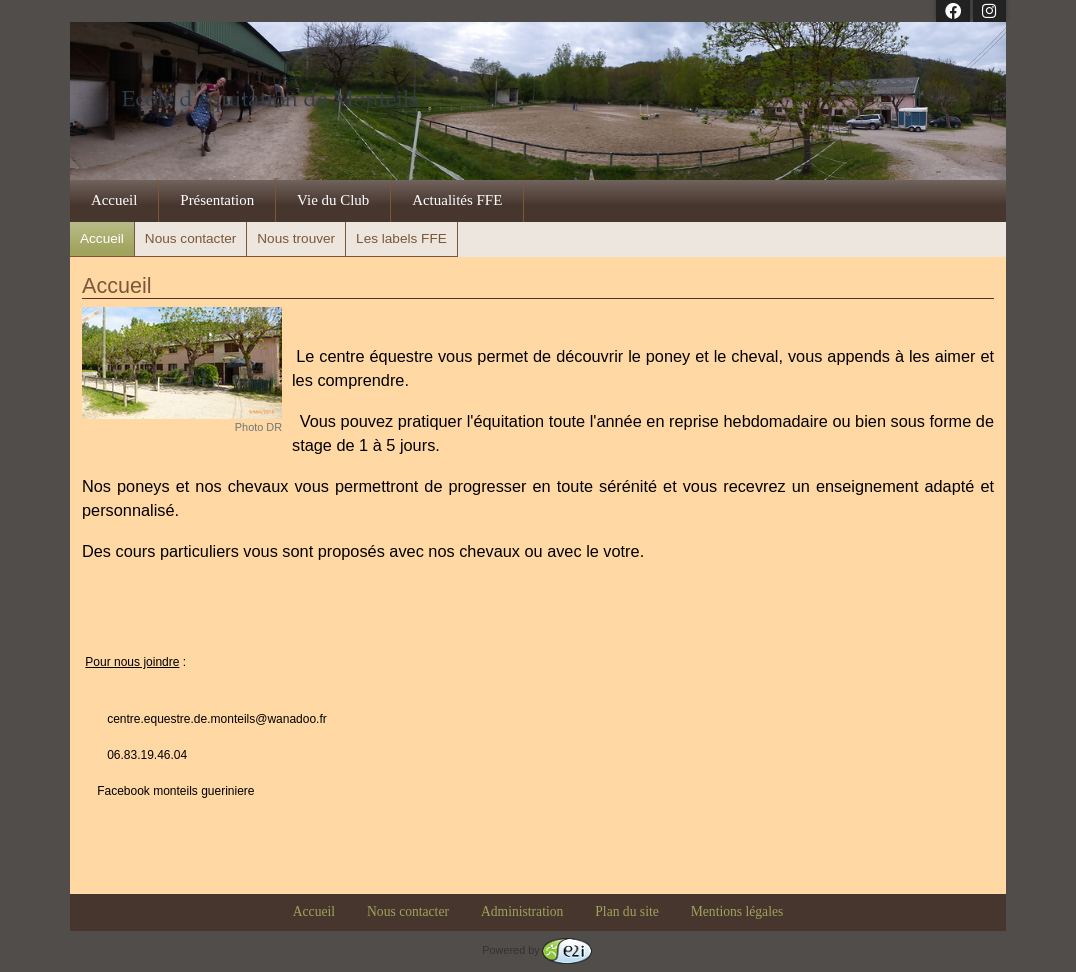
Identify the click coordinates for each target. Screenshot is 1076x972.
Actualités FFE (457, 200)
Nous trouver (296, 238)
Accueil (114, 200)
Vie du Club (333, 200)
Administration (522, 911)
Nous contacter (190, 238)
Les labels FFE (401, 238)
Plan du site (626, 911)
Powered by (536, 950)
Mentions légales (737, 911)
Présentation (217, 200)
